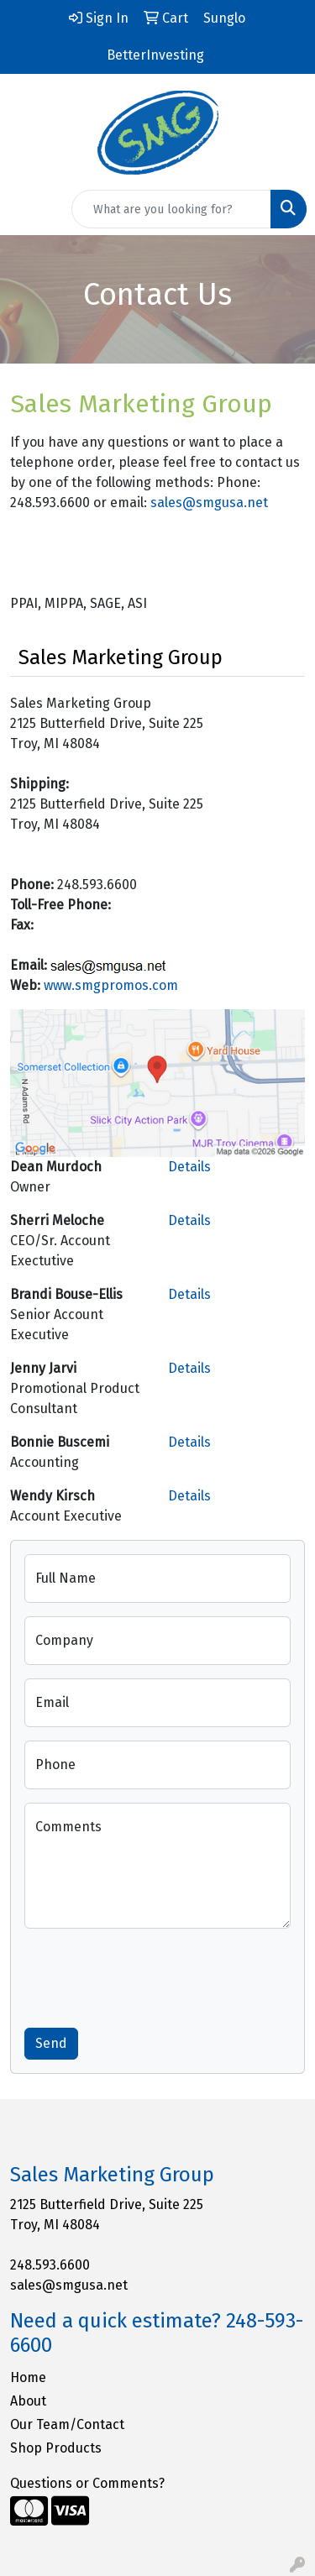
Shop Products (56, 2448)
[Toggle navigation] (26, 209)
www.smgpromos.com (111, 985)
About (28, 2401)
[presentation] (152, 1975)
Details (189, 1167)
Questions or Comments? (87, 2483)
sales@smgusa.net (209, 502)
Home (28, 2377)
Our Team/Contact (67, 2424)
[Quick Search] (171, 209)
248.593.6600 (50, 2265)
